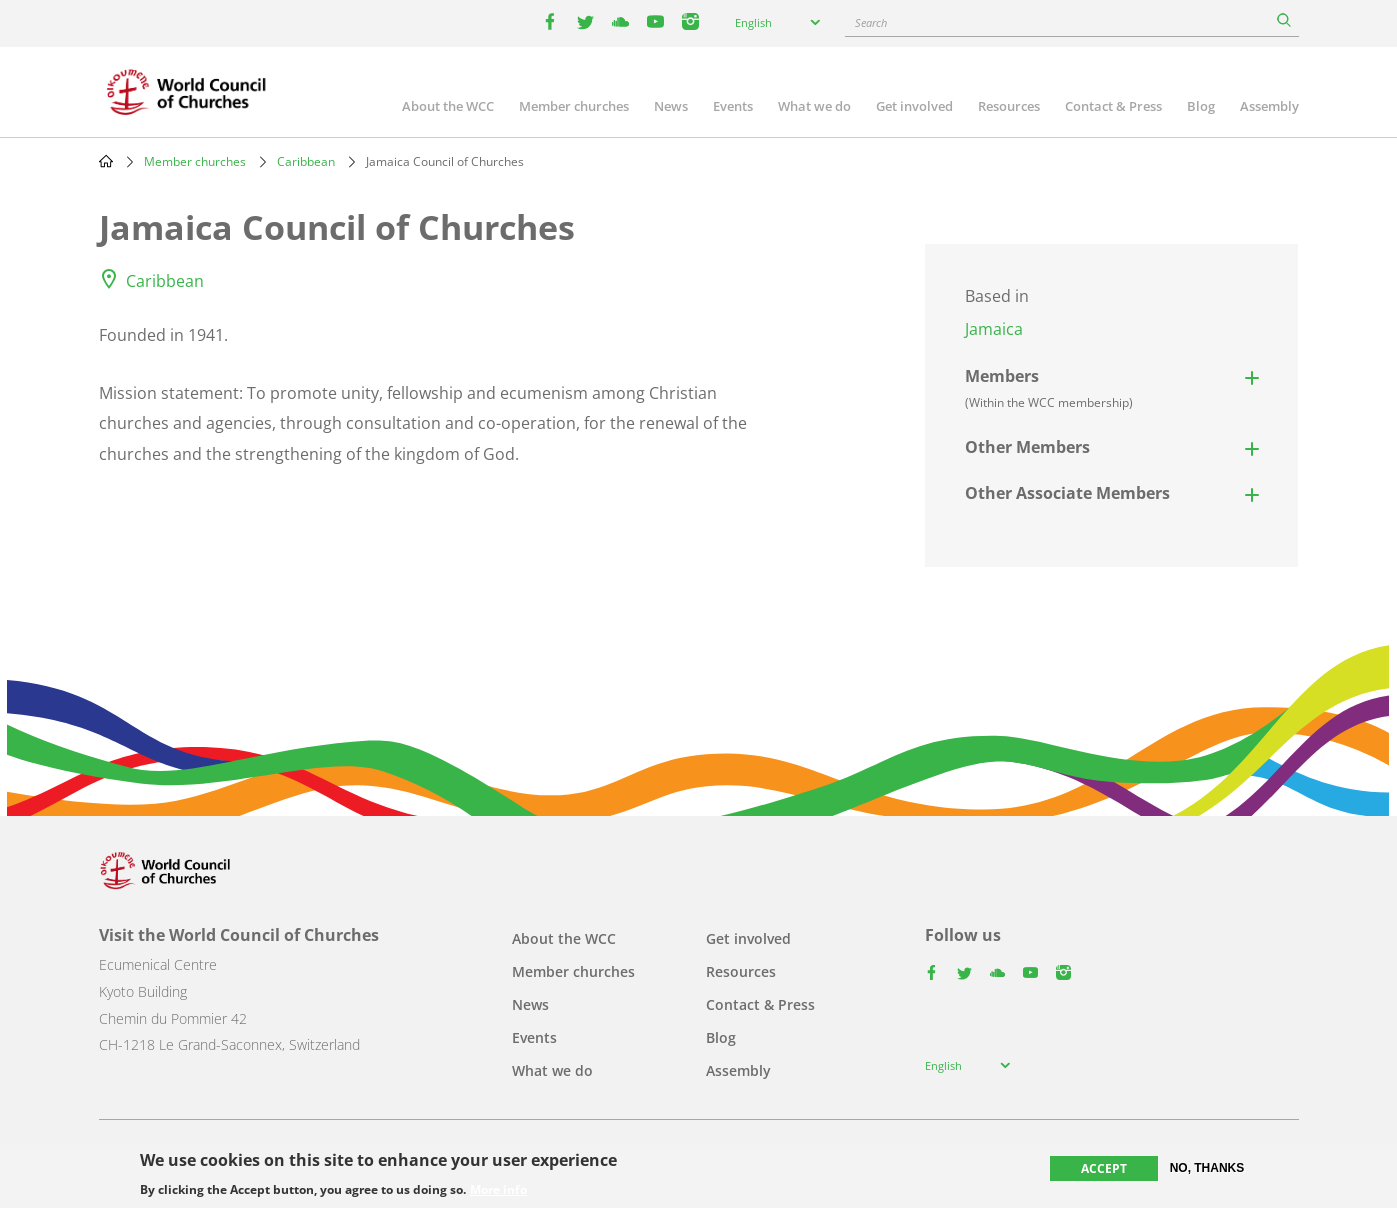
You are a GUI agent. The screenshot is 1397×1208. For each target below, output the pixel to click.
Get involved (914, 106)
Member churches (574, 106)
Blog (1201, 106)
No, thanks (1207, 1168)
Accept (1104, 1168)
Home (106, 161)
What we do (814, 106)
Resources (1009, 106)
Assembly (1269, 106)
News (671, 106)
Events (733, 106)
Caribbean (306, 161)
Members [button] (1049, 388)
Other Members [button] (1027, 447)
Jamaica (994, 329)
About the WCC (448, 106)
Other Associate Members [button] (1067, 493)
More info (498, 1190)
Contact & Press (1113, 106)
